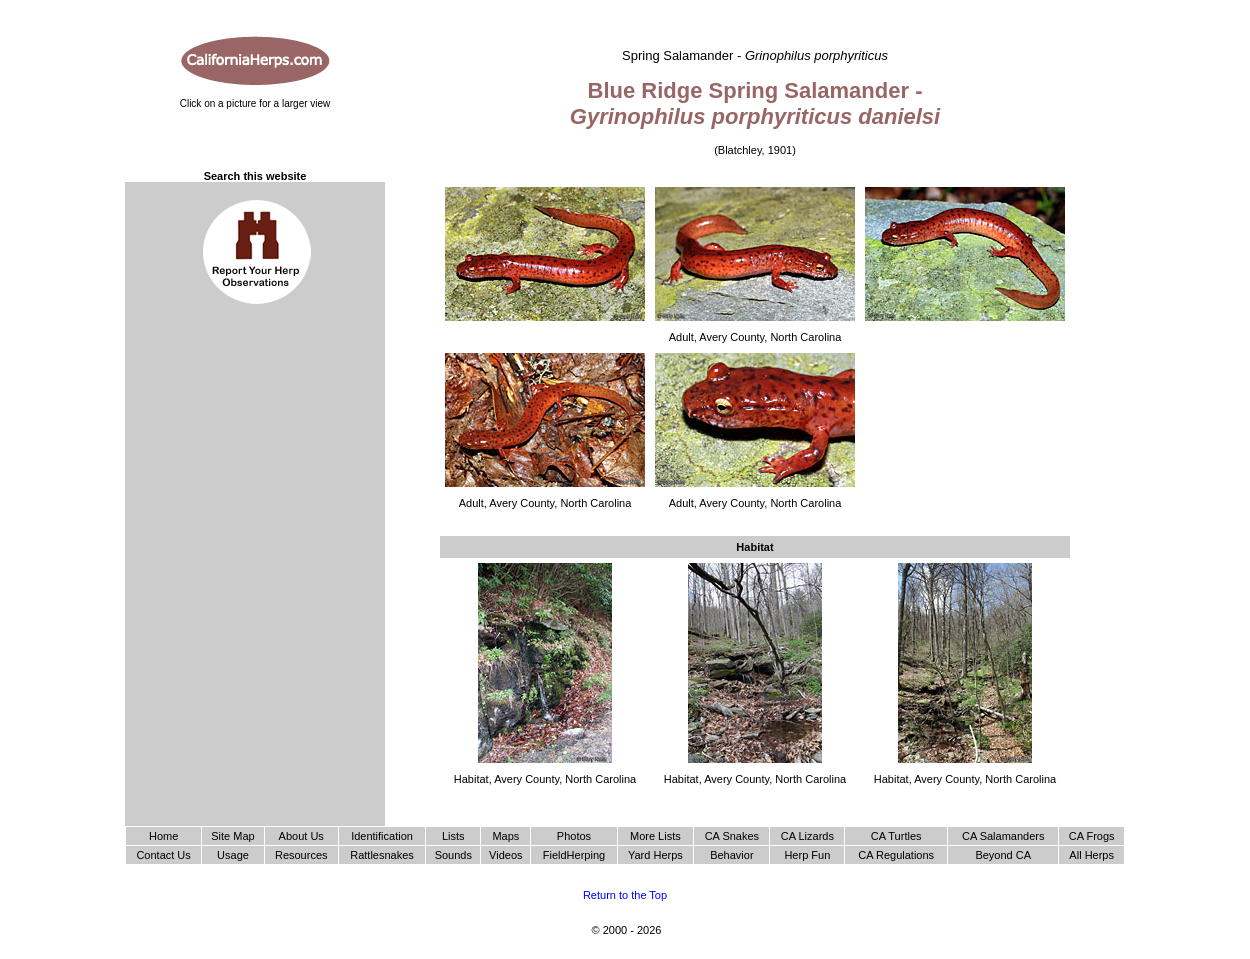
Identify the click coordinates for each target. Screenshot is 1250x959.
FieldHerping (574, 855)
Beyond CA (1003, 855)
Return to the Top (625, 895)
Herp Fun (807, 855)
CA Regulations (896, 855)
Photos (574, 836)
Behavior (731, 855)
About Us (301, 836)
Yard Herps (655, 855)
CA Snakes (732, 836)
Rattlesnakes (382, 855)
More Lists (655, 836)
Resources (301, 855)
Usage (233, 855)
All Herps (1091, 855)
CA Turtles (896, 836)
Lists (453, 836)
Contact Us (163, 855)
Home (163, 836)
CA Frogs (1092, 836)
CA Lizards (807, 836)
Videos (505, 855)
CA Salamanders (1003, 836)
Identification (382, 836)
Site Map (232, 836)
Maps (505, 836)
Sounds (453, 855)
